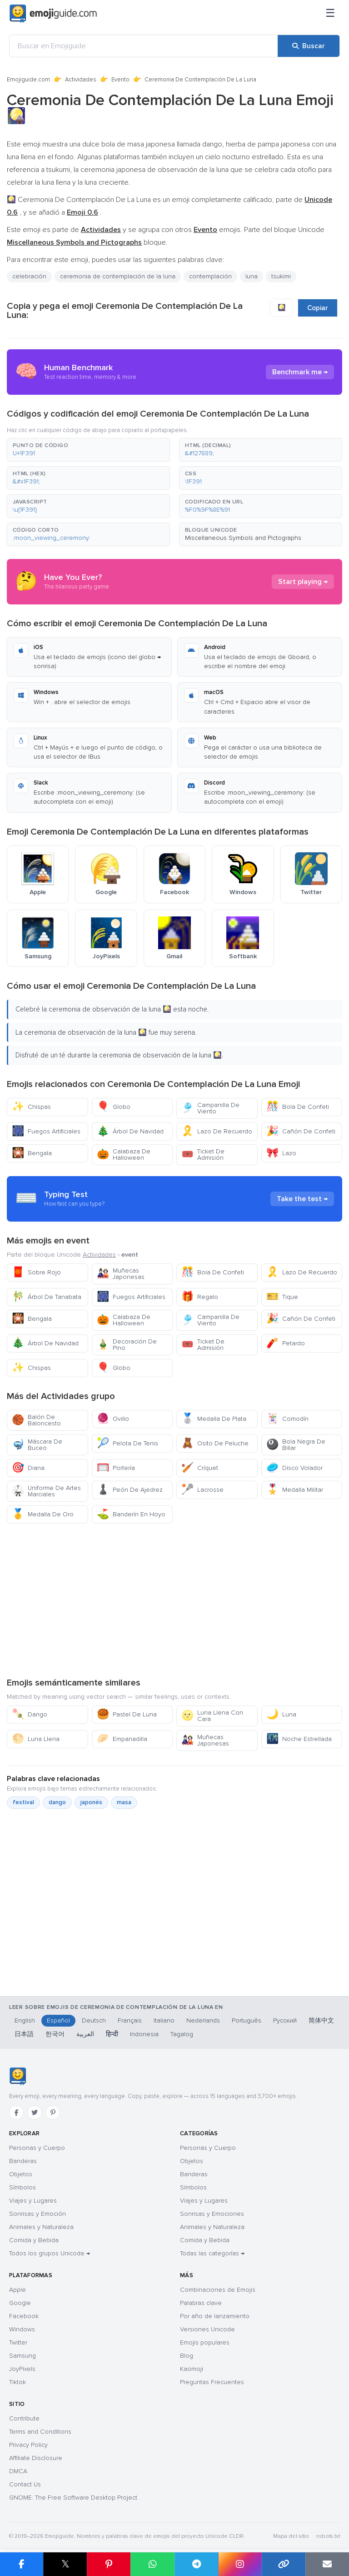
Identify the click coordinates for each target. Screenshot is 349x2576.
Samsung (22, 2356)
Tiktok (17, 2382)
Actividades (80, 79)
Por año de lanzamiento (214, 2316)
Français (130, 2020)
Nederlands (203, 2020)
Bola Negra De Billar (295, 1445)
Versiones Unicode (207, 2329)
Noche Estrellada (299, 1739)
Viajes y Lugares (33, 2200)
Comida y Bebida (34, 2240)
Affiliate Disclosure (35, 2458)
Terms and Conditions (40, 2431)
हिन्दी (112, 2034)
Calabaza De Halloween (123, 1154)
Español (58, 2020)
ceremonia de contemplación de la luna (117, 276)
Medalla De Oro (43, 1514)
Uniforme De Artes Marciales (46, 1491)
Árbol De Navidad (130, 1131)
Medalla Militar (294, 1490)
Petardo (285, 1343)
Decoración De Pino (127, 1345)
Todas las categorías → (212, 2253)
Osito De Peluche (215, 1443)
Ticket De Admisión (202, 1154)
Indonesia (144, 2034)
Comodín (287, 1419)
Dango (29, 1714)
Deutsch (94, 2020)
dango (57, 1802)
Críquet (199, 1468)
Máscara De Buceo (37, 1445)
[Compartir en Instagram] (240, 2564)
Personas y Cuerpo (37, 2148)
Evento (120, 79)
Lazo (281, 1153)
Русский (285, 2020)
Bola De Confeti (297, 1107)
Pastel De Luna (127, 1714)
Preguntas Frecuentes (212, 2382)
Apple (17, 2290)
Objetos (20, 2174)
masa (124, 1802)
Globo (113, 1107)
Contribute (24, 2418)
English (25, 2020)
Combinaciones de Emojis (217, 2290)
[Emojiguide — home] (53, 14)
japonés (91, 1802)
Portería (116, 1468)
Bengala (32, 1153)
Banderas (23, 2161)
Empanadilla (122, 1739)
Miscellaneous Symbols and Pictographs (243, 538)
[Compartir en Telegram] (196, 2564)
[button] (88, 450)
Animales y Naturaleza (41, 2227)
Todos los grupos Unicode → (49, 2253)
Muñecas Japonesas (121, 1274)
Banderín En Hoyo (131, 1514)
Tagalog (181, 2034)
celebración (29, 276)
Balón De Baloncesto (36, 1420)
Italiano (164, 2020)
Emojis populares (204, 2342)
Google (20, 2303)
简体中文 (321, 2020)
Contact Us (25, 2484)
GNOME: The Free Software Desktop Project (73, 2497)
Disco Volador (294, 1468)
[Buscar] (308, 46)
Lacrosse (202, 1490)
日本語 (24, 2034)
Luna (281, 1714)
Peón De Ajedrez (130, 1490)
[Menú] (330, 14)
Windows (22, 2329)
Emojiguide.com (28, 79)
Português (246, 2020)
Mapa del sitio (291, 2536)
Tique (282, 1297)
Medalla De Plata (213, 1419)
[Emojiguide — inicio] (17, 2076)
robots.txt (328, 2536)
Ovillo (113, 1419)
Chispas (31, 1107)
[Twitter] (34, 2112)
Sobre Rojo (36, 1272)
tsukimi (281, 276)
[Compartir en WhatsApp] (152, 2564)
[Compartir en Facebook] (21, 2564)
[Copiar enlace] (283, 2564)
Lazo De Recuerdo (216, 1131)
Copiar (317, 308)
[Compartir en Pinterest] (108, 2564)
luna (251, 276)
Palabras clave (201, 2303)
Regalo (199, 1297)
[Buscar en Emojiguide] (144, 46)
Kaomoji (191, 2369)
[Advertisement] (174, 1600)
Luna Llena (36, 1739)
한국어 (55, 2034)
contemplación (210, 276)
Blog (186, 2356)
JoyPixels (22, 2369)
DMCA (18, 2471)
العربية (85, 2034)
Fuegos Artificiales (46, 1131)
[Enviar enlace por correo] (327, 2564)
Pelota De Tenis (127, 1443)
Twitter (18, 2342)
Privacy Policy (28, 2445)
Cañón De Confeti (300, 1131)
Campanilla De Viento (210, 1108)
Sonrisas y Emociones (212, 2214)
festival (23, 1802)
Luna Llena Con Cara (212, 1716)
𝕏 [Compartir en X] (65, 2564)
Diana (28, 1468)
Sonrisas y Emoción (37, 2214)
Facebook (24, 2316)
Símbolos (22, 2187)
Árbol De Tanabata (46, 1297)
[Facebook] (16, 2112)
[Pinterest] (52, 2112)
